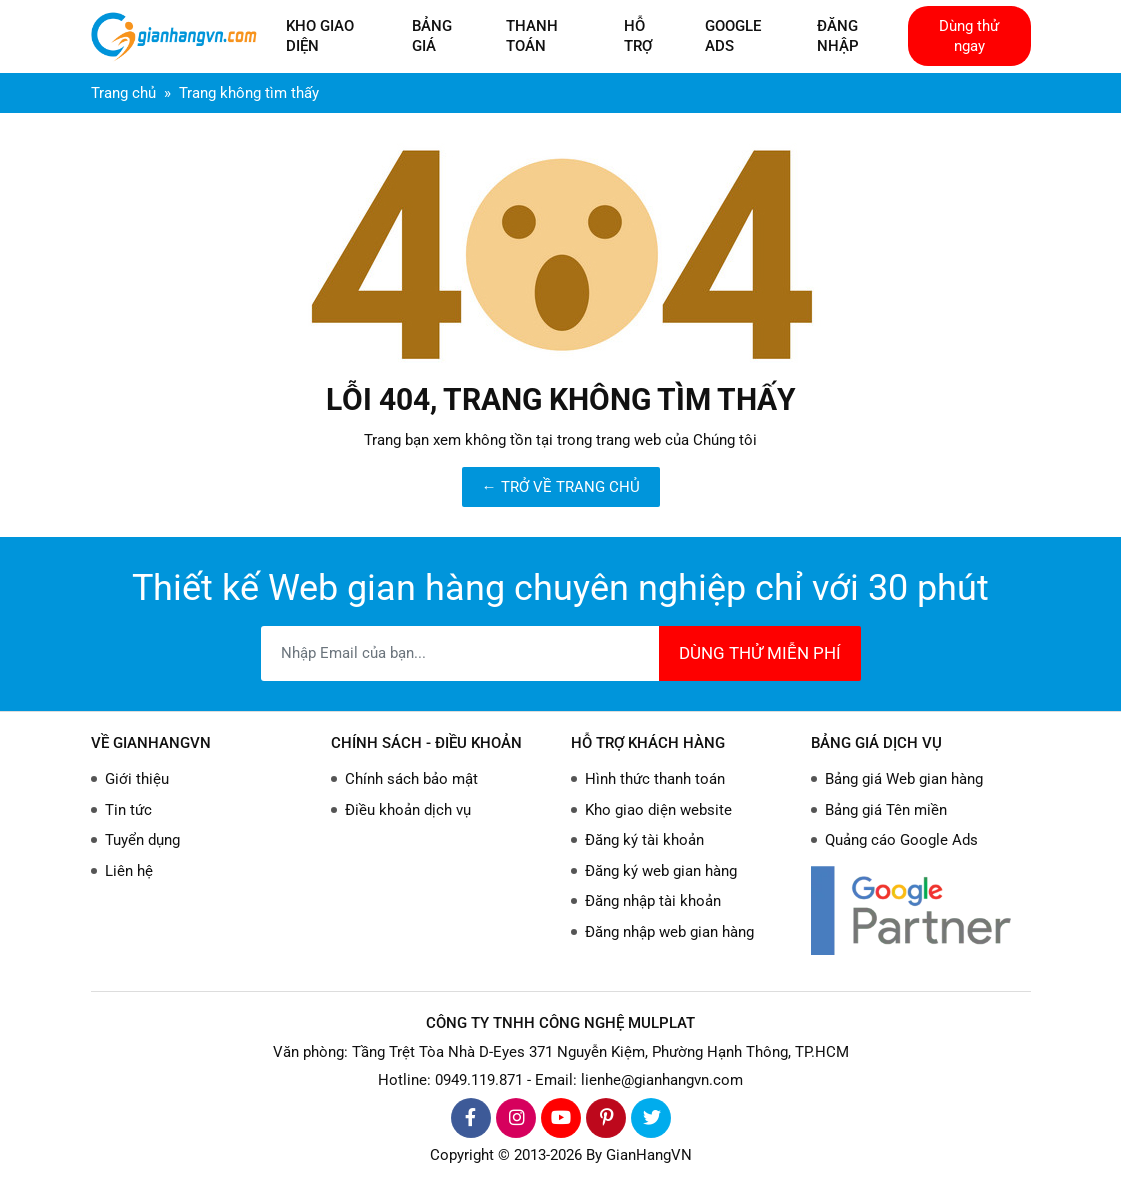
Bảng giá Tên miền (886, 810)
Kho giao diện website (658, 810)
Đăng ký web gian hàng (661, 871)
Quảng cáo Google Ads (901, 840)
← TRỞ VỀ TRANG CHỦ (561, 487)
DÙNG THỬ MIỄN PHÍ (760, 653)
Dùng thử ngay (969, 36)
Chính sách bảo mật (411, 779)
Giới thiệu (137, 779)
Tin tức (128, 810)
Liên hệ (129, 871)
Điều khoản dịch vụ (408, 810)
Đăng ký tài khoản (644, 840)
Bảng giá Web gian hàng (904, 779)
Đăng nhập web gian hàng (669, 932)
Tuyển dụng (142, 840)
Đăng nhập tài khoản (653, 901)
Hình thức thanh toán (655, 779)
